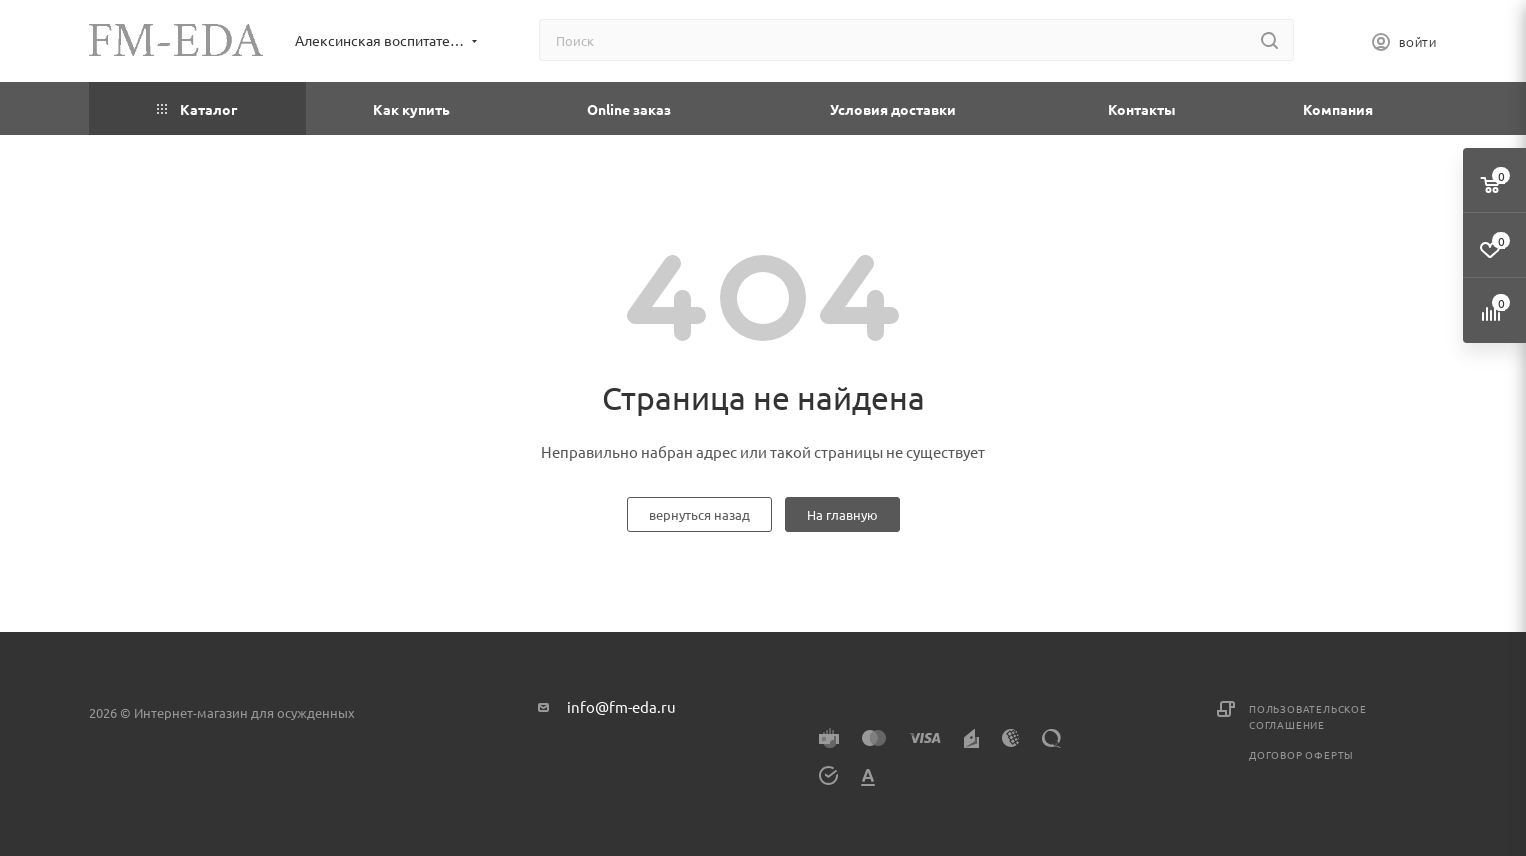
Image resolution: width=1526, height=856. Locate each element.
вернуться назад (699, 514)
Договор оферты (1301, 754)
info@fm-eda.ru (621, 706)
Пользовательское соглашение (1308, 716)
